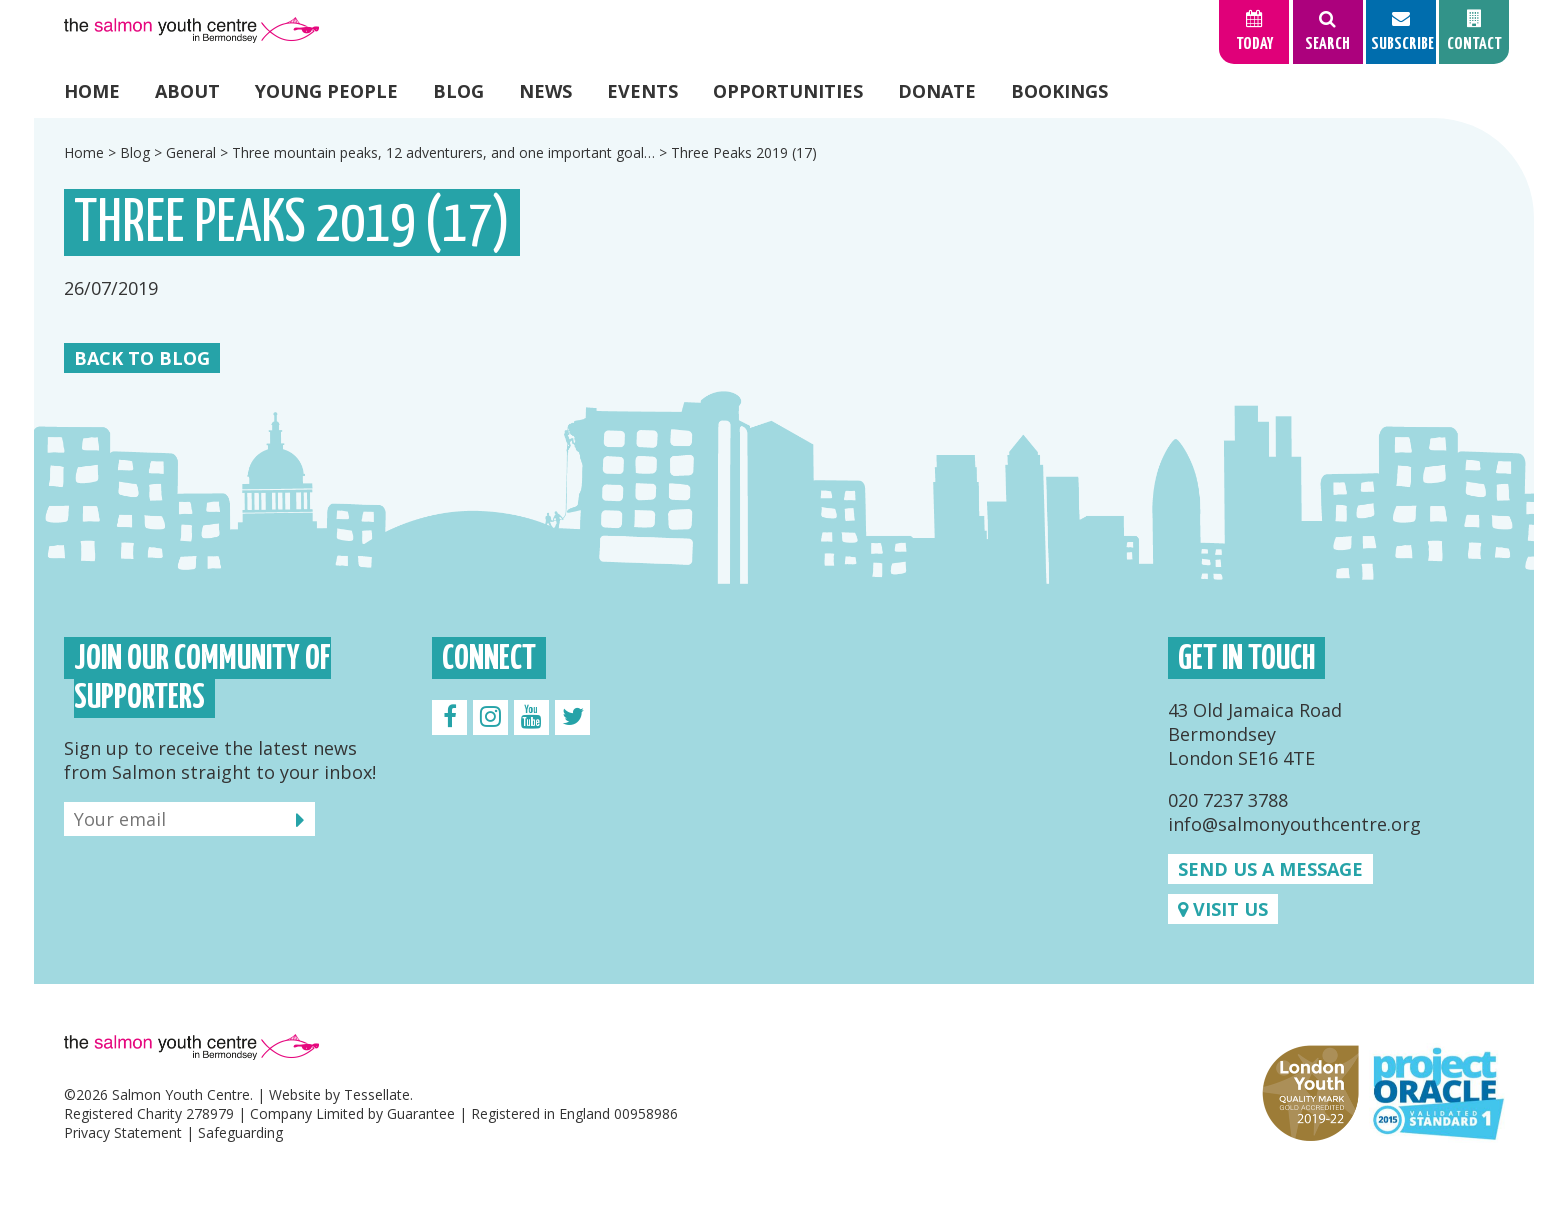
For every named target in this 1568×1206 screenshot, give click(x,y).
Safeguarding (240, 1132)
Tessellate (377, 1094)
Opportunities (788, 91)
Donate (937, 91)
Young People (326, 91)
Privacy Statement (123, 1132)
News (545, 91)
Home (92, 91)
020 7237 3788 (1228, 800)
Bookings (1059, 91)
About (187, 91)
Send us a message (1270, 869)
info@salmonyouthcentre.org (1294, 824)
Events (642, 91)
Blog (458, 91)
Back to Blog (142, 358)
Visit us (1223, 909)
